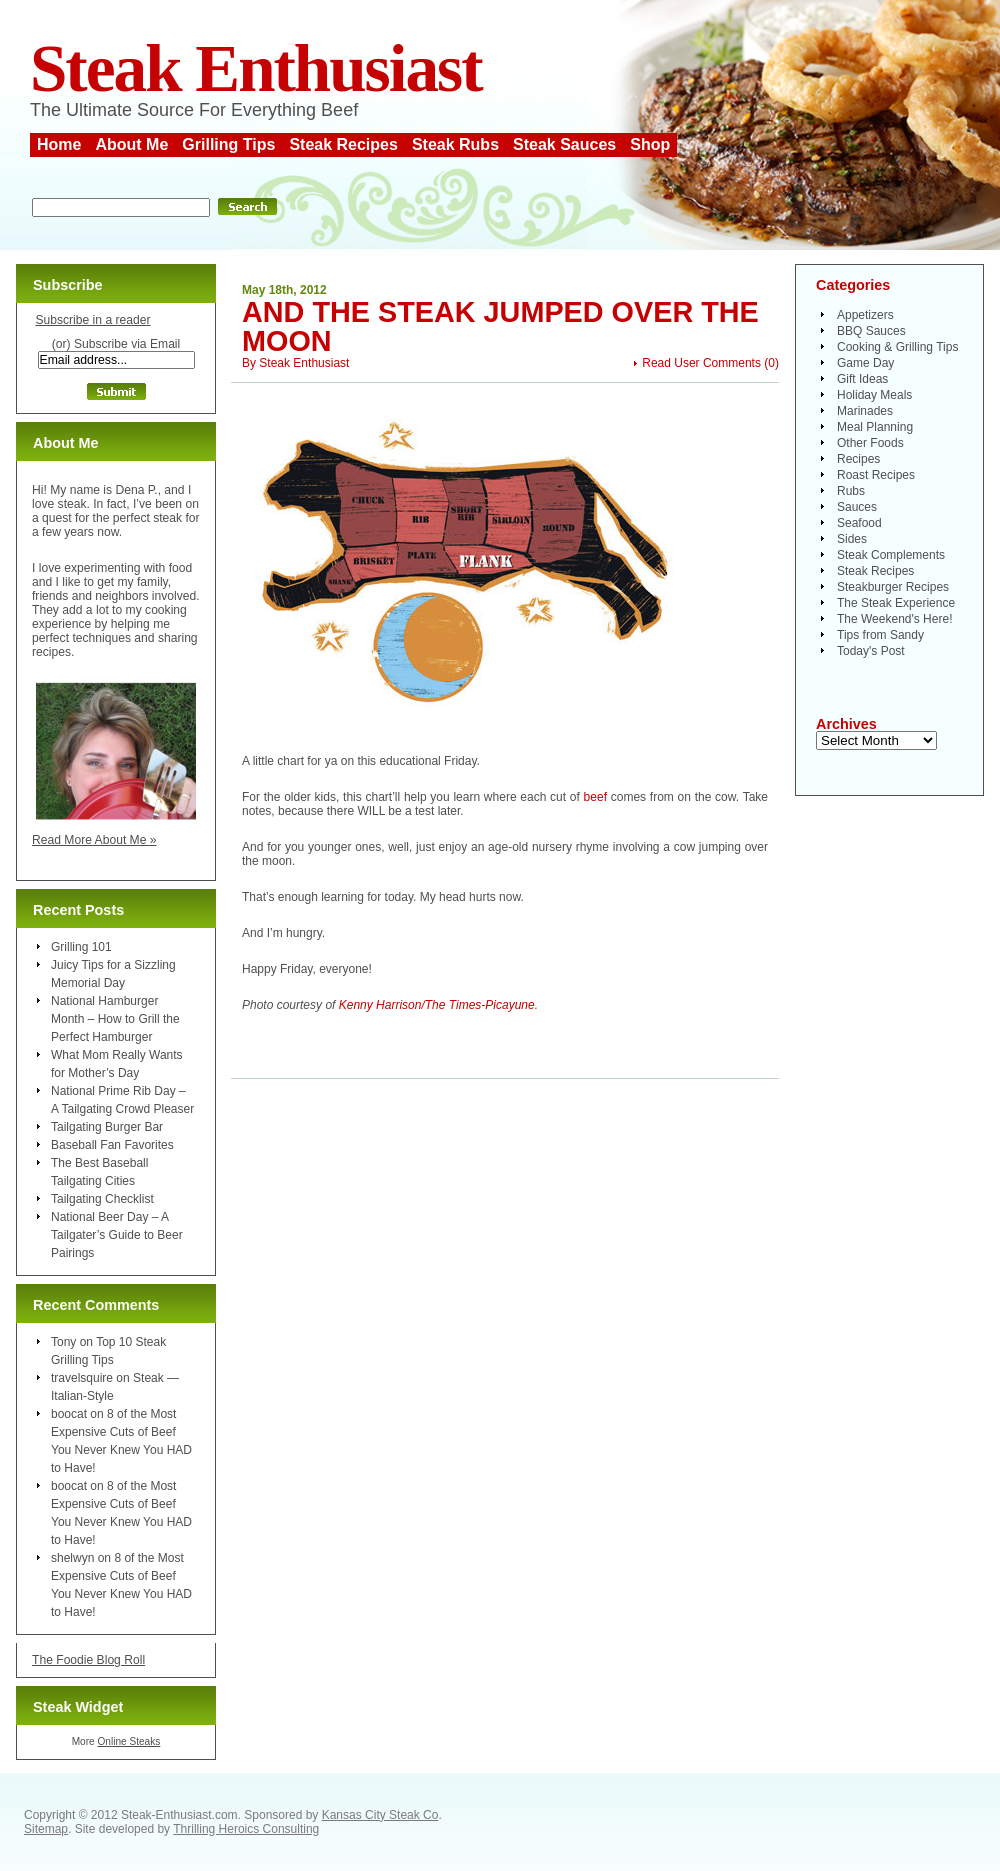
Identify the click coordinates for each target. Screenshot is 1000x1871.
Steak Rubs (455, 144)
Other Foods (870, 443)
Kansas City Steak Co (380, 1815)
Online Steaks (128, 1741)
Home (59, 144)
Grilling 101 (81, 947)
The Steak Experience (896, 603)
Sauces (857, 507)
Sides (852, 539)
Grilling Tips (228, 144)
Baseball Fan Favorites (112, 1145)
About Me (131, 144)
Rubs (851, 491)
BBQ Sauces (871, 331)
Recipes (858, 459)
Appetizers (865, 315)
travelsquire (82, 1378)
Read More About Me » (94, 840)
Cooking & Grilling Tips (897, 347)
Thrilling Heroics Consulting (246, 1829)
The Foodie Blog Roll (88, 1660)
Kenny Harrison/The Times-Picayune (437, 1005)
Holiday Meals (874, 395)
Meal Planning (875, 427)
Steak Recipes (343, 144)
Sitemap (46, 1829)
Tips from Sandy (880, 635)
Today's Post (871, 651)
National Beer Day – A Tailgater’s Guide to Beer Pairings (117, 1235)
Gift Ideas (862, 379)
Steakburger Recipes (893, 587)
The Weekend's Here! (894, 619)
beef (595, 797)
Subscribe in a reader (92, 320)
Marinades (865, 411)
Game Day (865, 363)
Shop (650, 144)
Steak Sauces (564, 144)
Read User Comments (701, 363)
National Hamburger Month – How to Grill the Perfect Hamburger (115, 1019)
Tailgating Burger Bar (107, 1127)
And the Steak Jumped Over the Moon (500, 326)
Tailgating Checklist (102, 1199)
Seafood (859, 523)
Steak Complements (891, 555)
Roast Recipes (876, 475)
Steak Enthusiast (256, 68)
